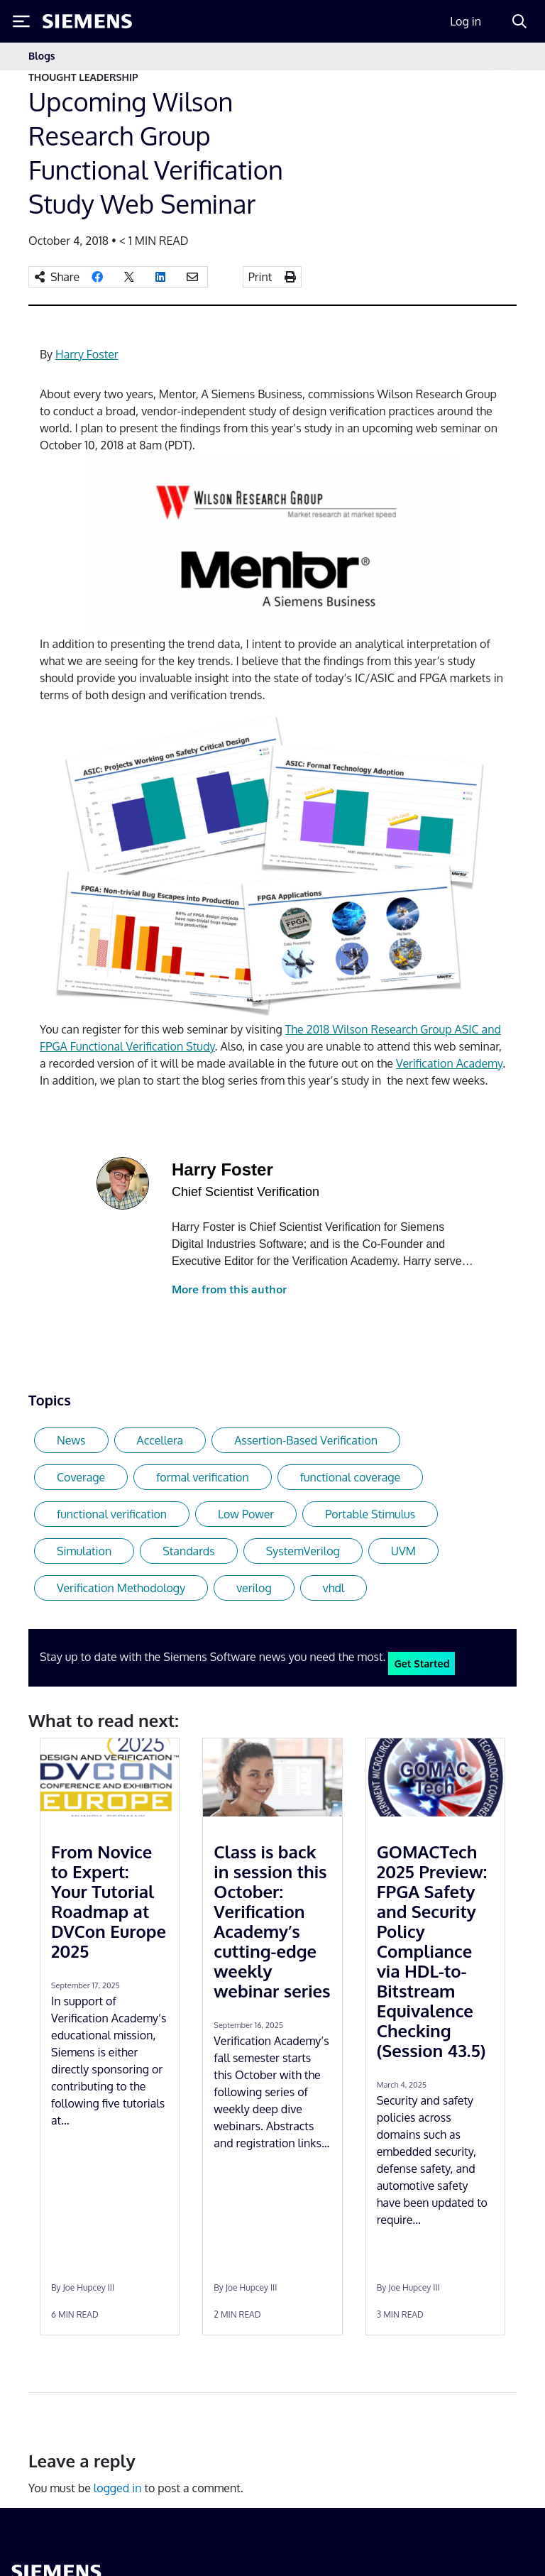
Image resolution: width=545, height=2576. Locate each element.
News (71, 1440)
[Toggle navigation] (502, 56)
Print (260, 277)
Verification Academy (449, 1063)
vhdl (334, 1588)
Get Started (421, 1663)
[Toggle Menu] (21, 21)
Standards (189, 1551)
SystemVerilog (303, 1551)
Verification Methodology (121, 1588)
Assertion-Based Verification (306, 1440)
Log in (465, 21)
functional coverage (350, 1477)
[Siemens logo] (87, 21)
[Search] (519, 21)
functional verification (112, 1514)
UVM (403, 1551)
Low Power (246, 1514)
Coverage (81, 1477)
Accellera (160, 1440)
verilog (254, 1588)
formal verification (202, 1477)
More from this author (229, 1289)
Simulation (84, 1551)
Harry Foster (87, 354)
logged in (118, 2488)
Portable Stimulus (370, 1514)
